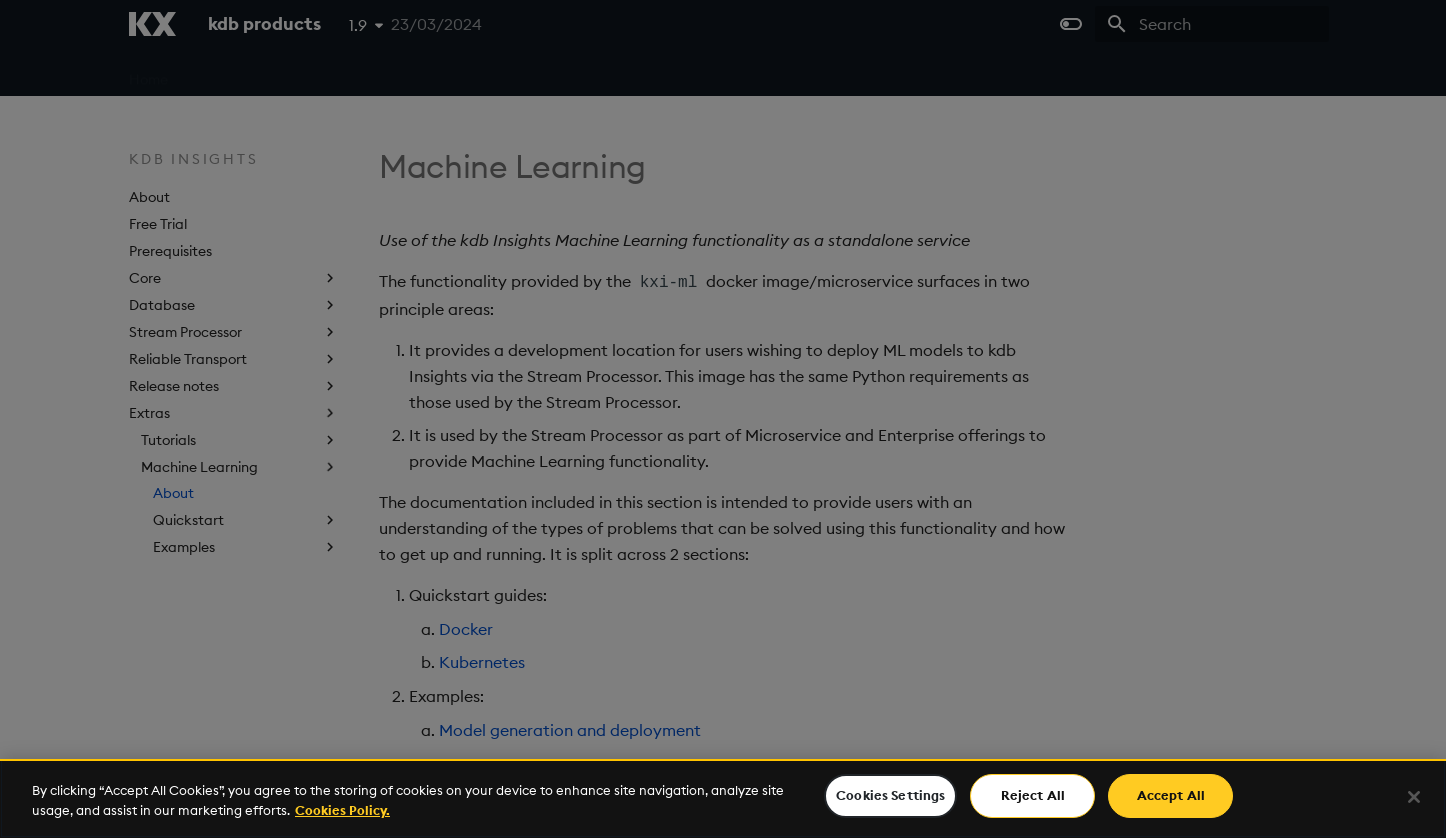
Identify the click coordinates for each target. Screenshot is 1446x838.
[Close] (1414, 797)
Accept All (1171, 795)
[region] (723, 798)
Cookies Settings (890, 795)
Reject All (1033, 795)
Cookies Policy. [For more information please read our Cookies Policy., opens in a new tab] (342, 810)
